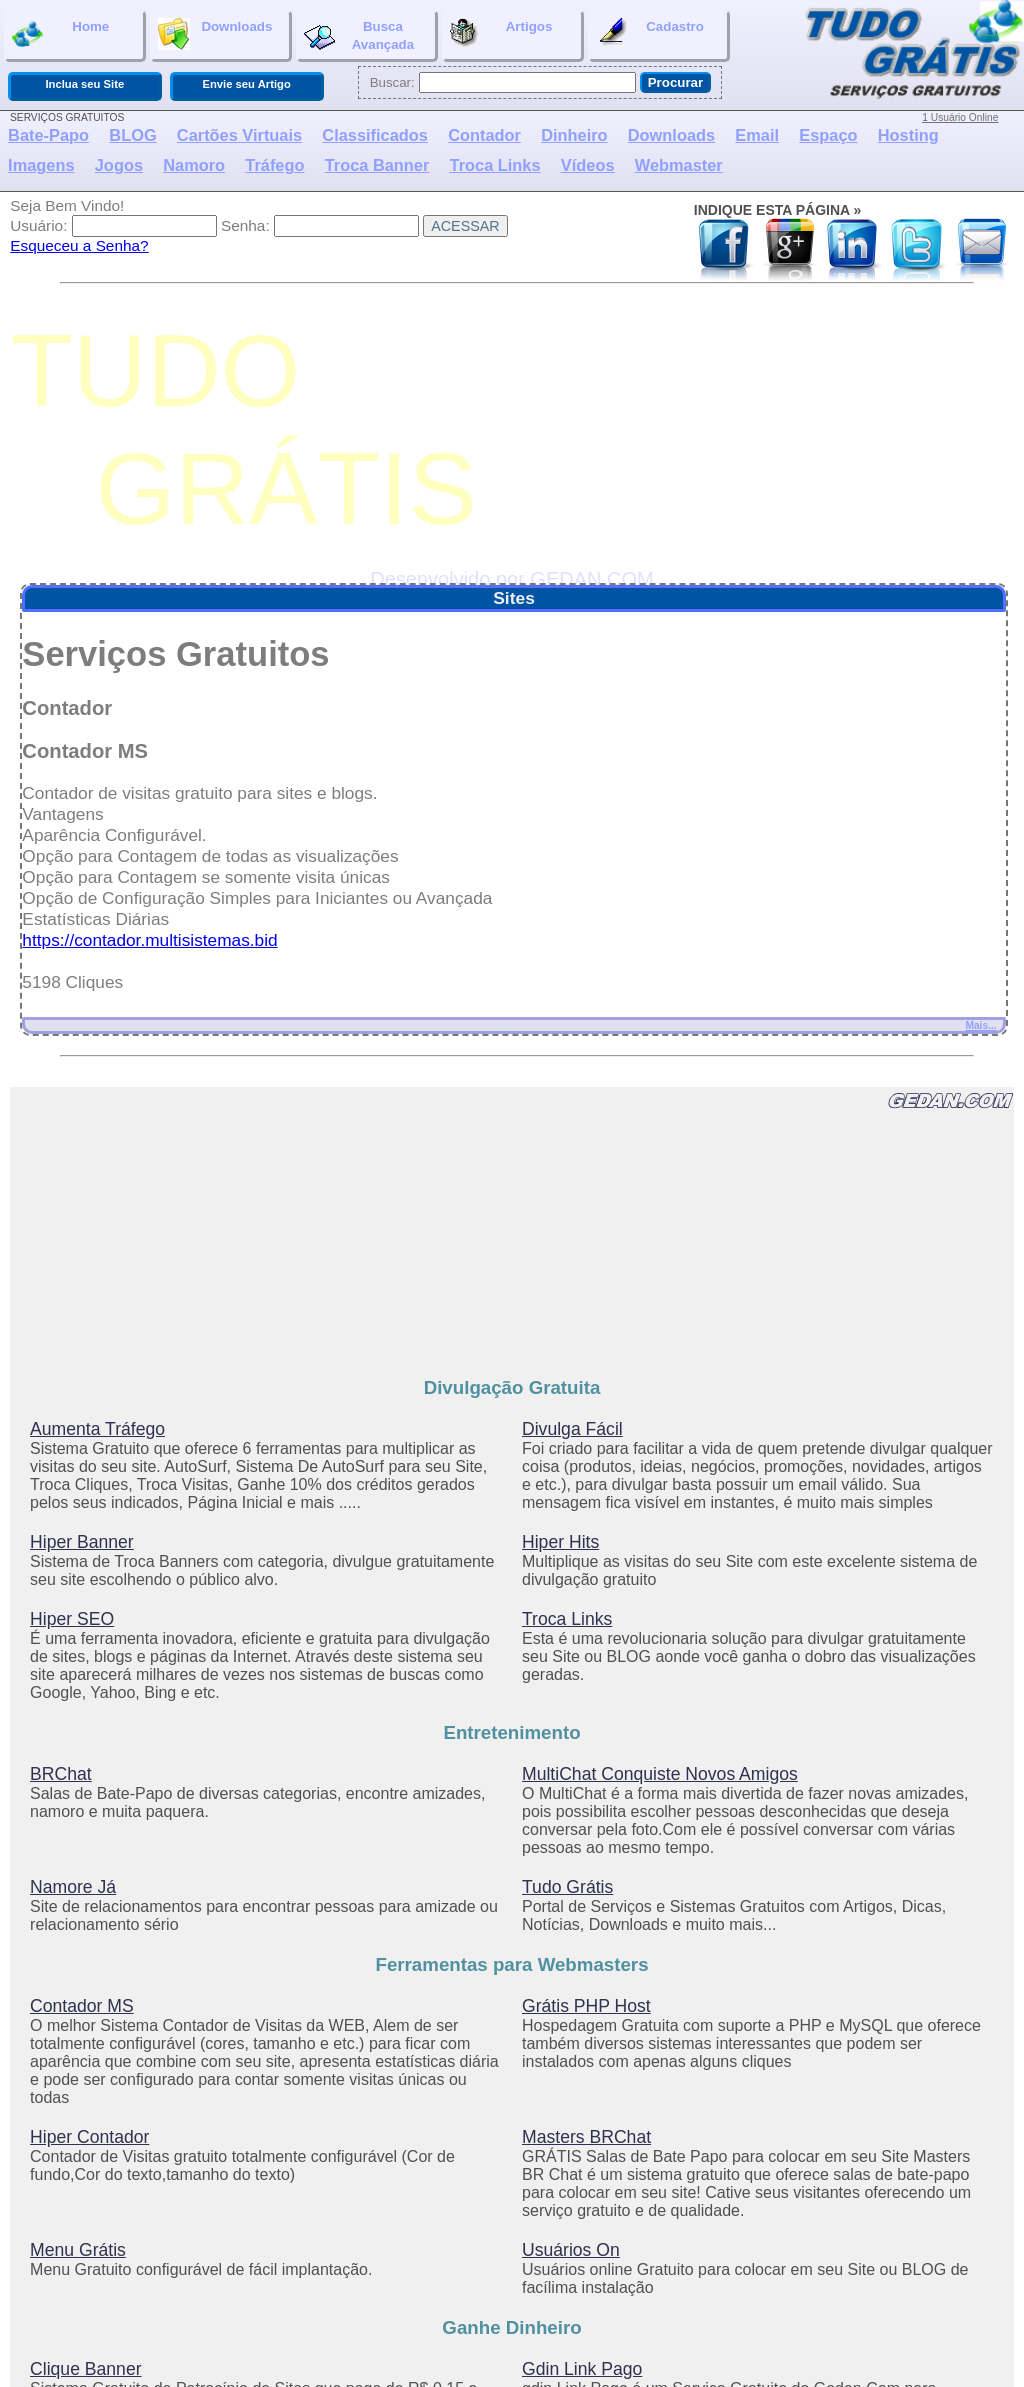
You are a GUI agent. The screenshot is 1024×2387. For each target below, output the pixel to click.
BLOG (132, 135)
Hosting (908, 135)
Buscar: (392, 82)
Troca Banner (377, 165)
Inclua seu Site (84, 84)
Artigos (501, 34)
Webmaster (679, 165)
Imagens (41, 165)
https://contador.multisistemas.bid (149, 940)
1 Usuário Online (960, 117)
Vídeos (588, 165)
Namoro (194, 165)
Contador (484, 135)
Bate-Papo (48, 135)
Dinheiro (574, 135)
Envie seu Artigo (246, 84)
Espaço (828, 135)
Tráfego (274, 165)
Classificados (375, 135)
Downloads (215, 34)
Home (60, 34)
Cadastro (650, 34)
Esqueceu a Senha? (79, 245)
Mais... (980, 1025)
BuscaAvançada (359, 35)
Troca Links (495, 165)
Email (757, 135)
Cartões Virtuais (239, 135)
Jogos (119, 165)
